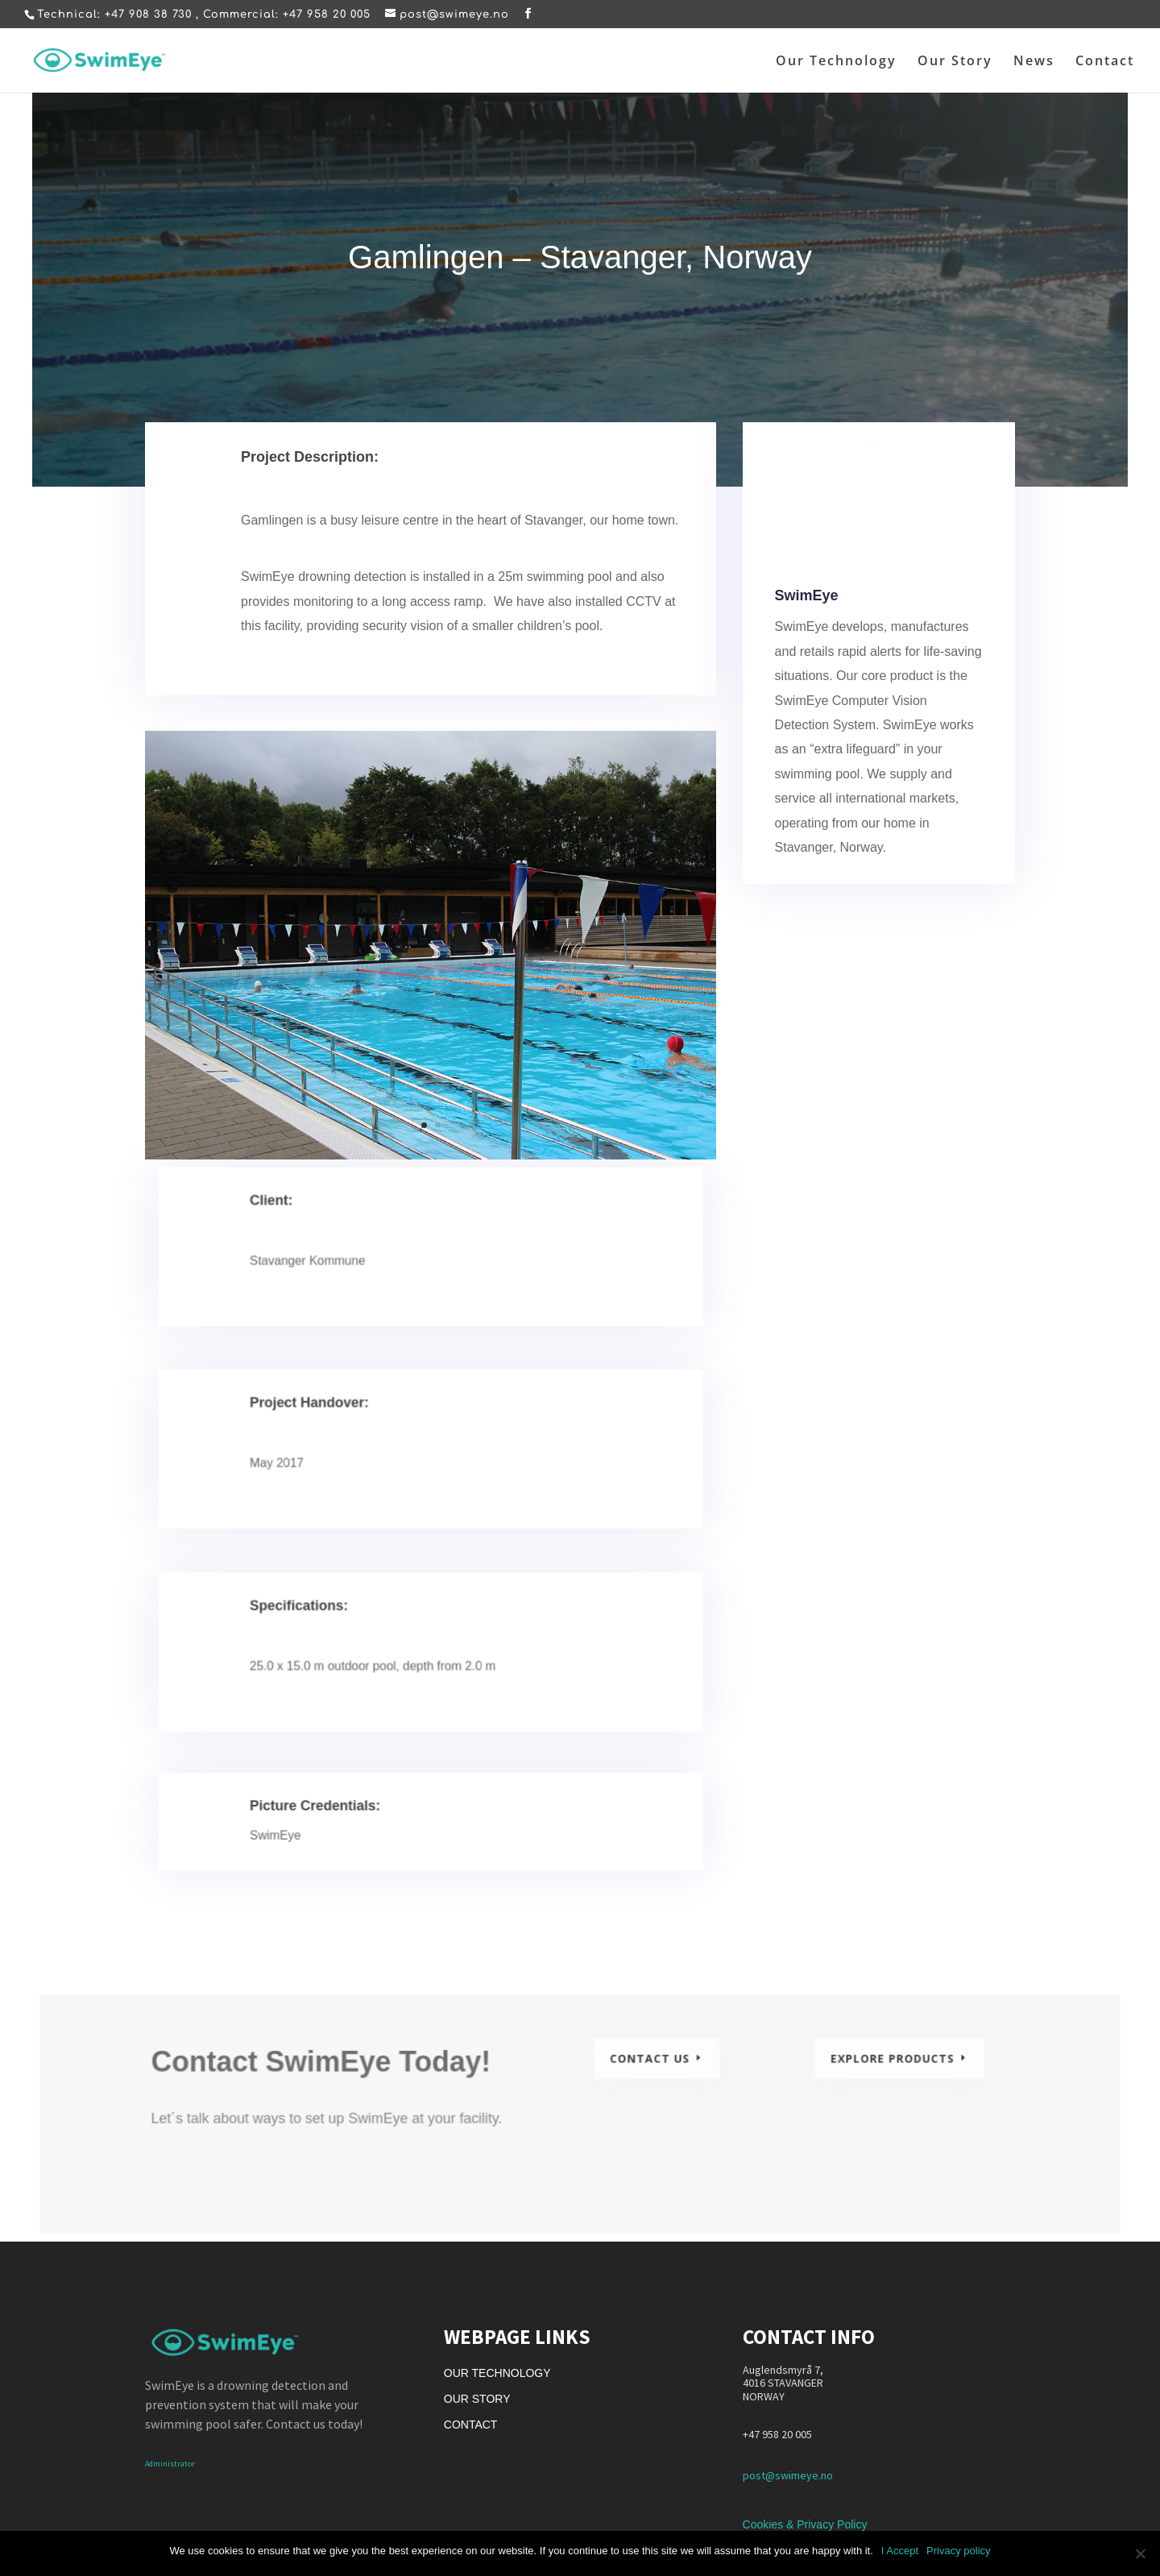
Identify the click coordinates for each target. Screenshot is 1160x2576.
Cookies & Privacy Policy (805, 2524)
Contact (1104, 62)
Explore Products (880, 2065)
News (1033, 62)
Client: (294, 1217)
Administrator (170, 2463)
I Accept (899, 2551)
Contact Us (648, 2065)
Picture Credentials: (331, 1814)
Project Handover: (327, 1420)
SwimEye (808, 605)
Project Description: (313, 464)
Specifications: (318, 1623)
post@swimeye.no (788, 2475)
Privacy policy (958, 2551)
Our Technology (836, 62)
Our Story (955, 62)
